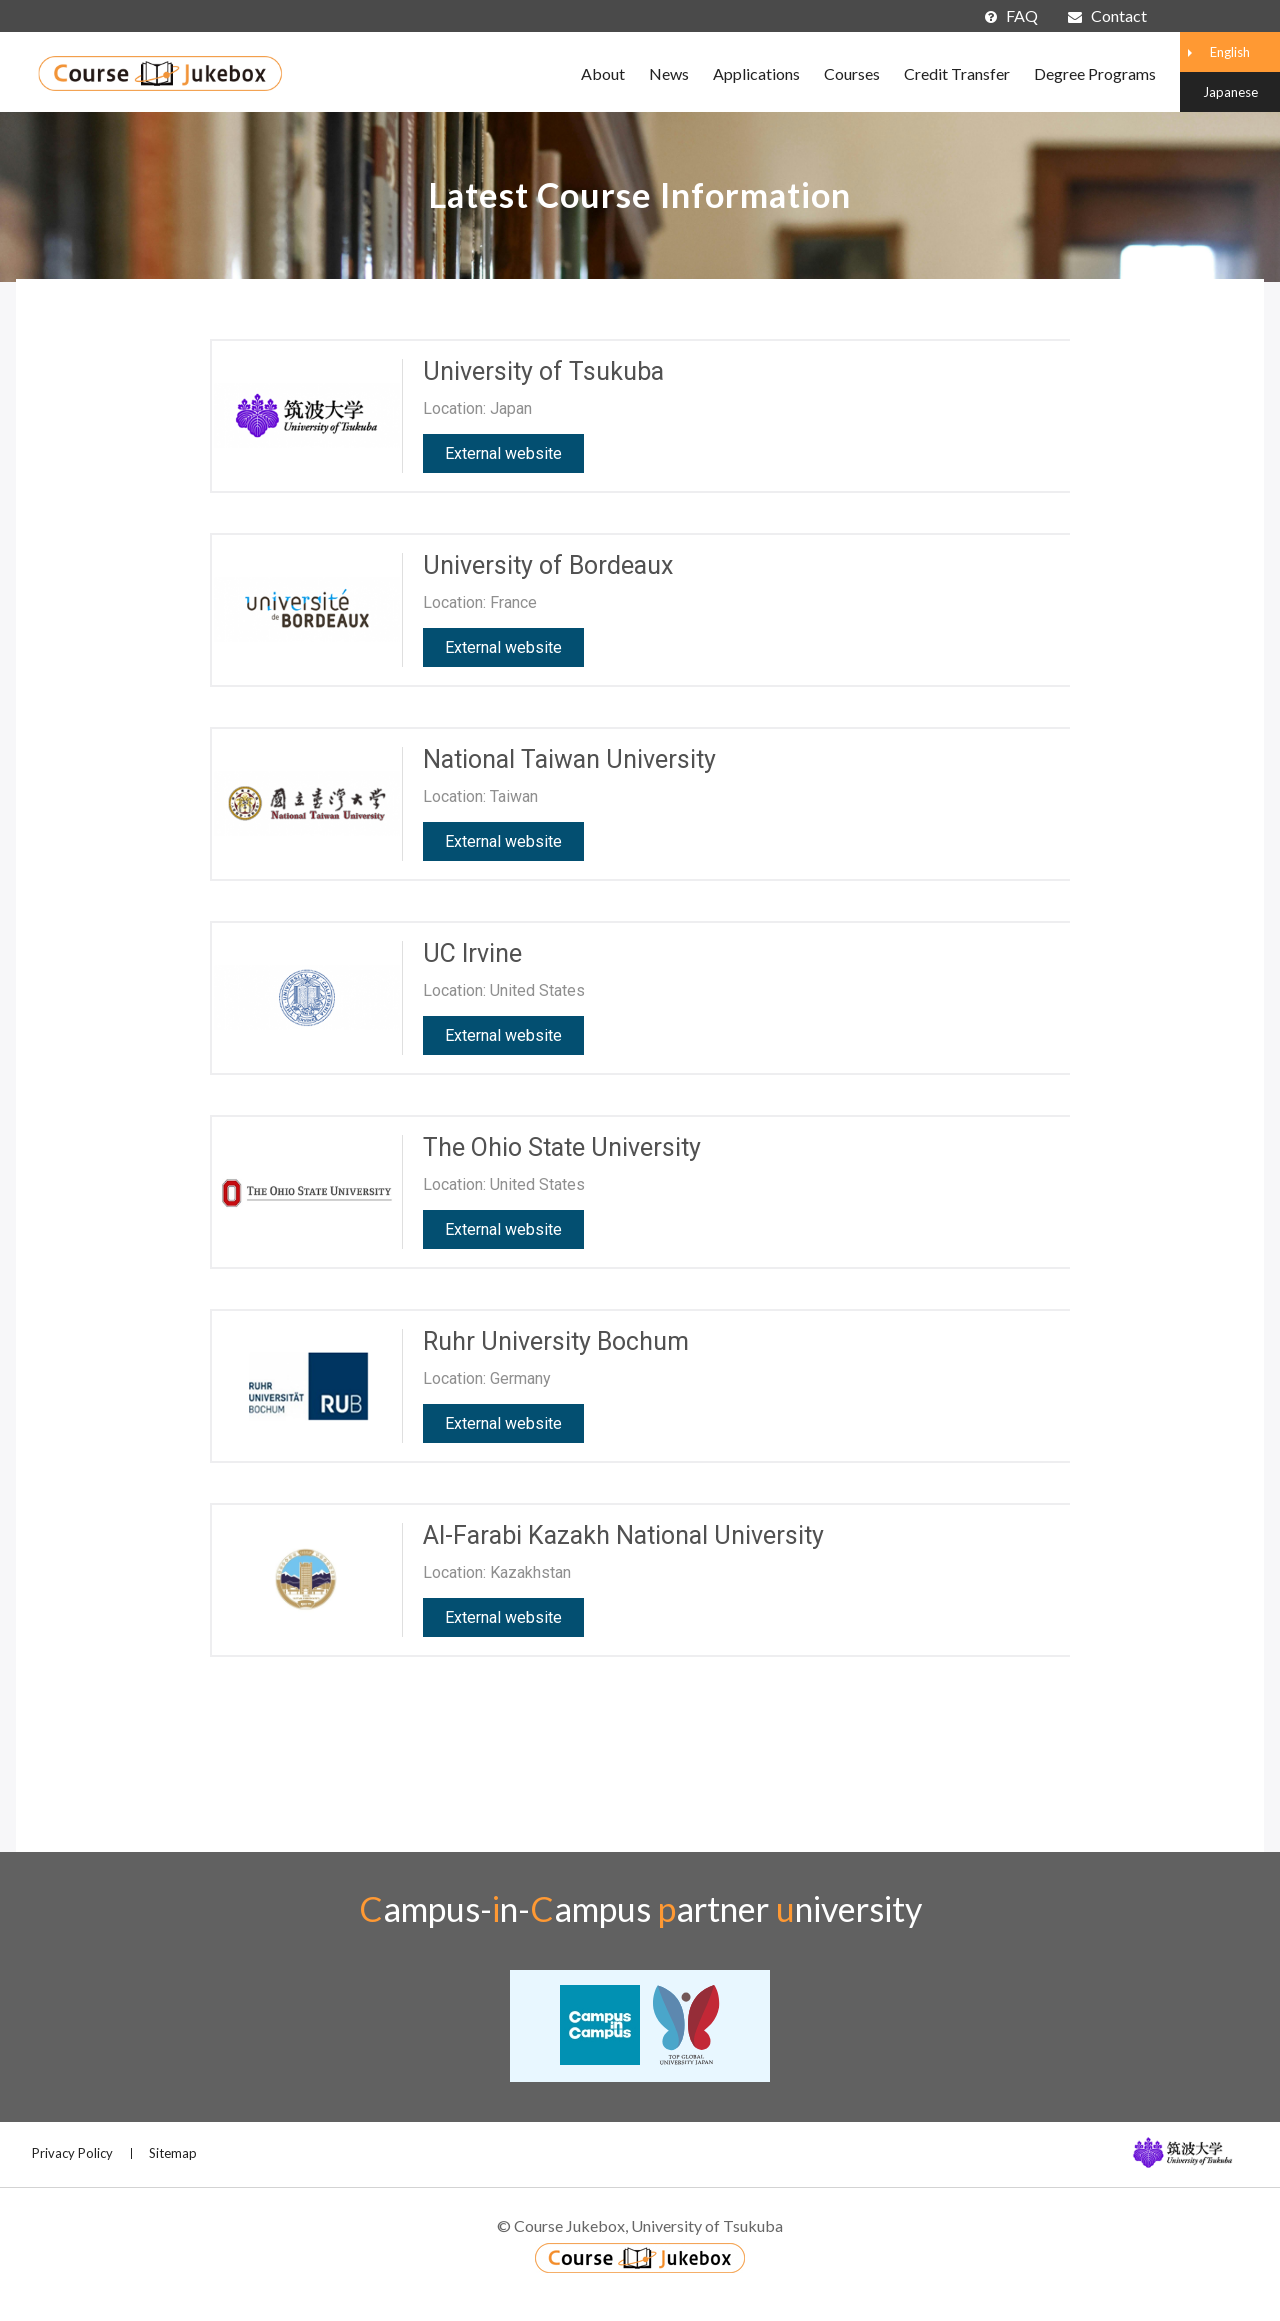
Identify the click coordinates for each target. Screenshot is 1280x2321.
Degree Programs (1095, 73)
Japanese (1230, 92)
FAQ (1011, 15)
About (603, 73)
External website (503, 453)
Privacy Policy (72, 2153)
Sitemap (173, 2153)
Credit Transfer (957, 73)
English (1230, 52)
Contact (1107, 15)
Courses (852, 73)
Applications (756, 73)
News (669, 73)
